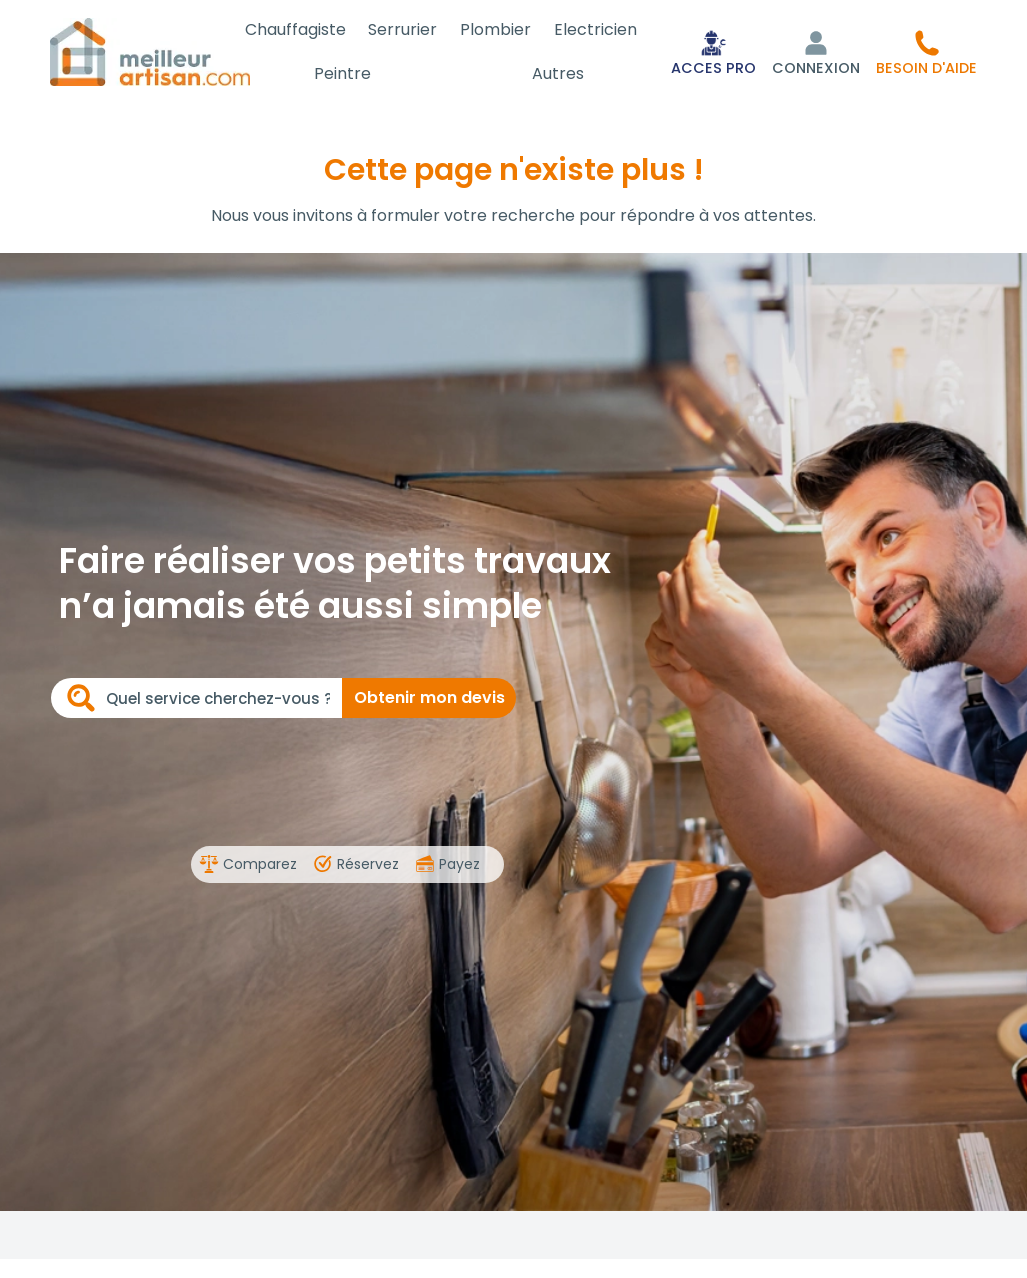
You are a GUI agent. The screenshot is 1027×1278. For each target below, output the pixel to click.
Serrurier (417, 29)
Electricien (598, 29)
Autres (564, 73)
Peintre (360, 73)
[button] (926, 52)
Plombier (504, 29)
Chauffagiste (315, 29)
